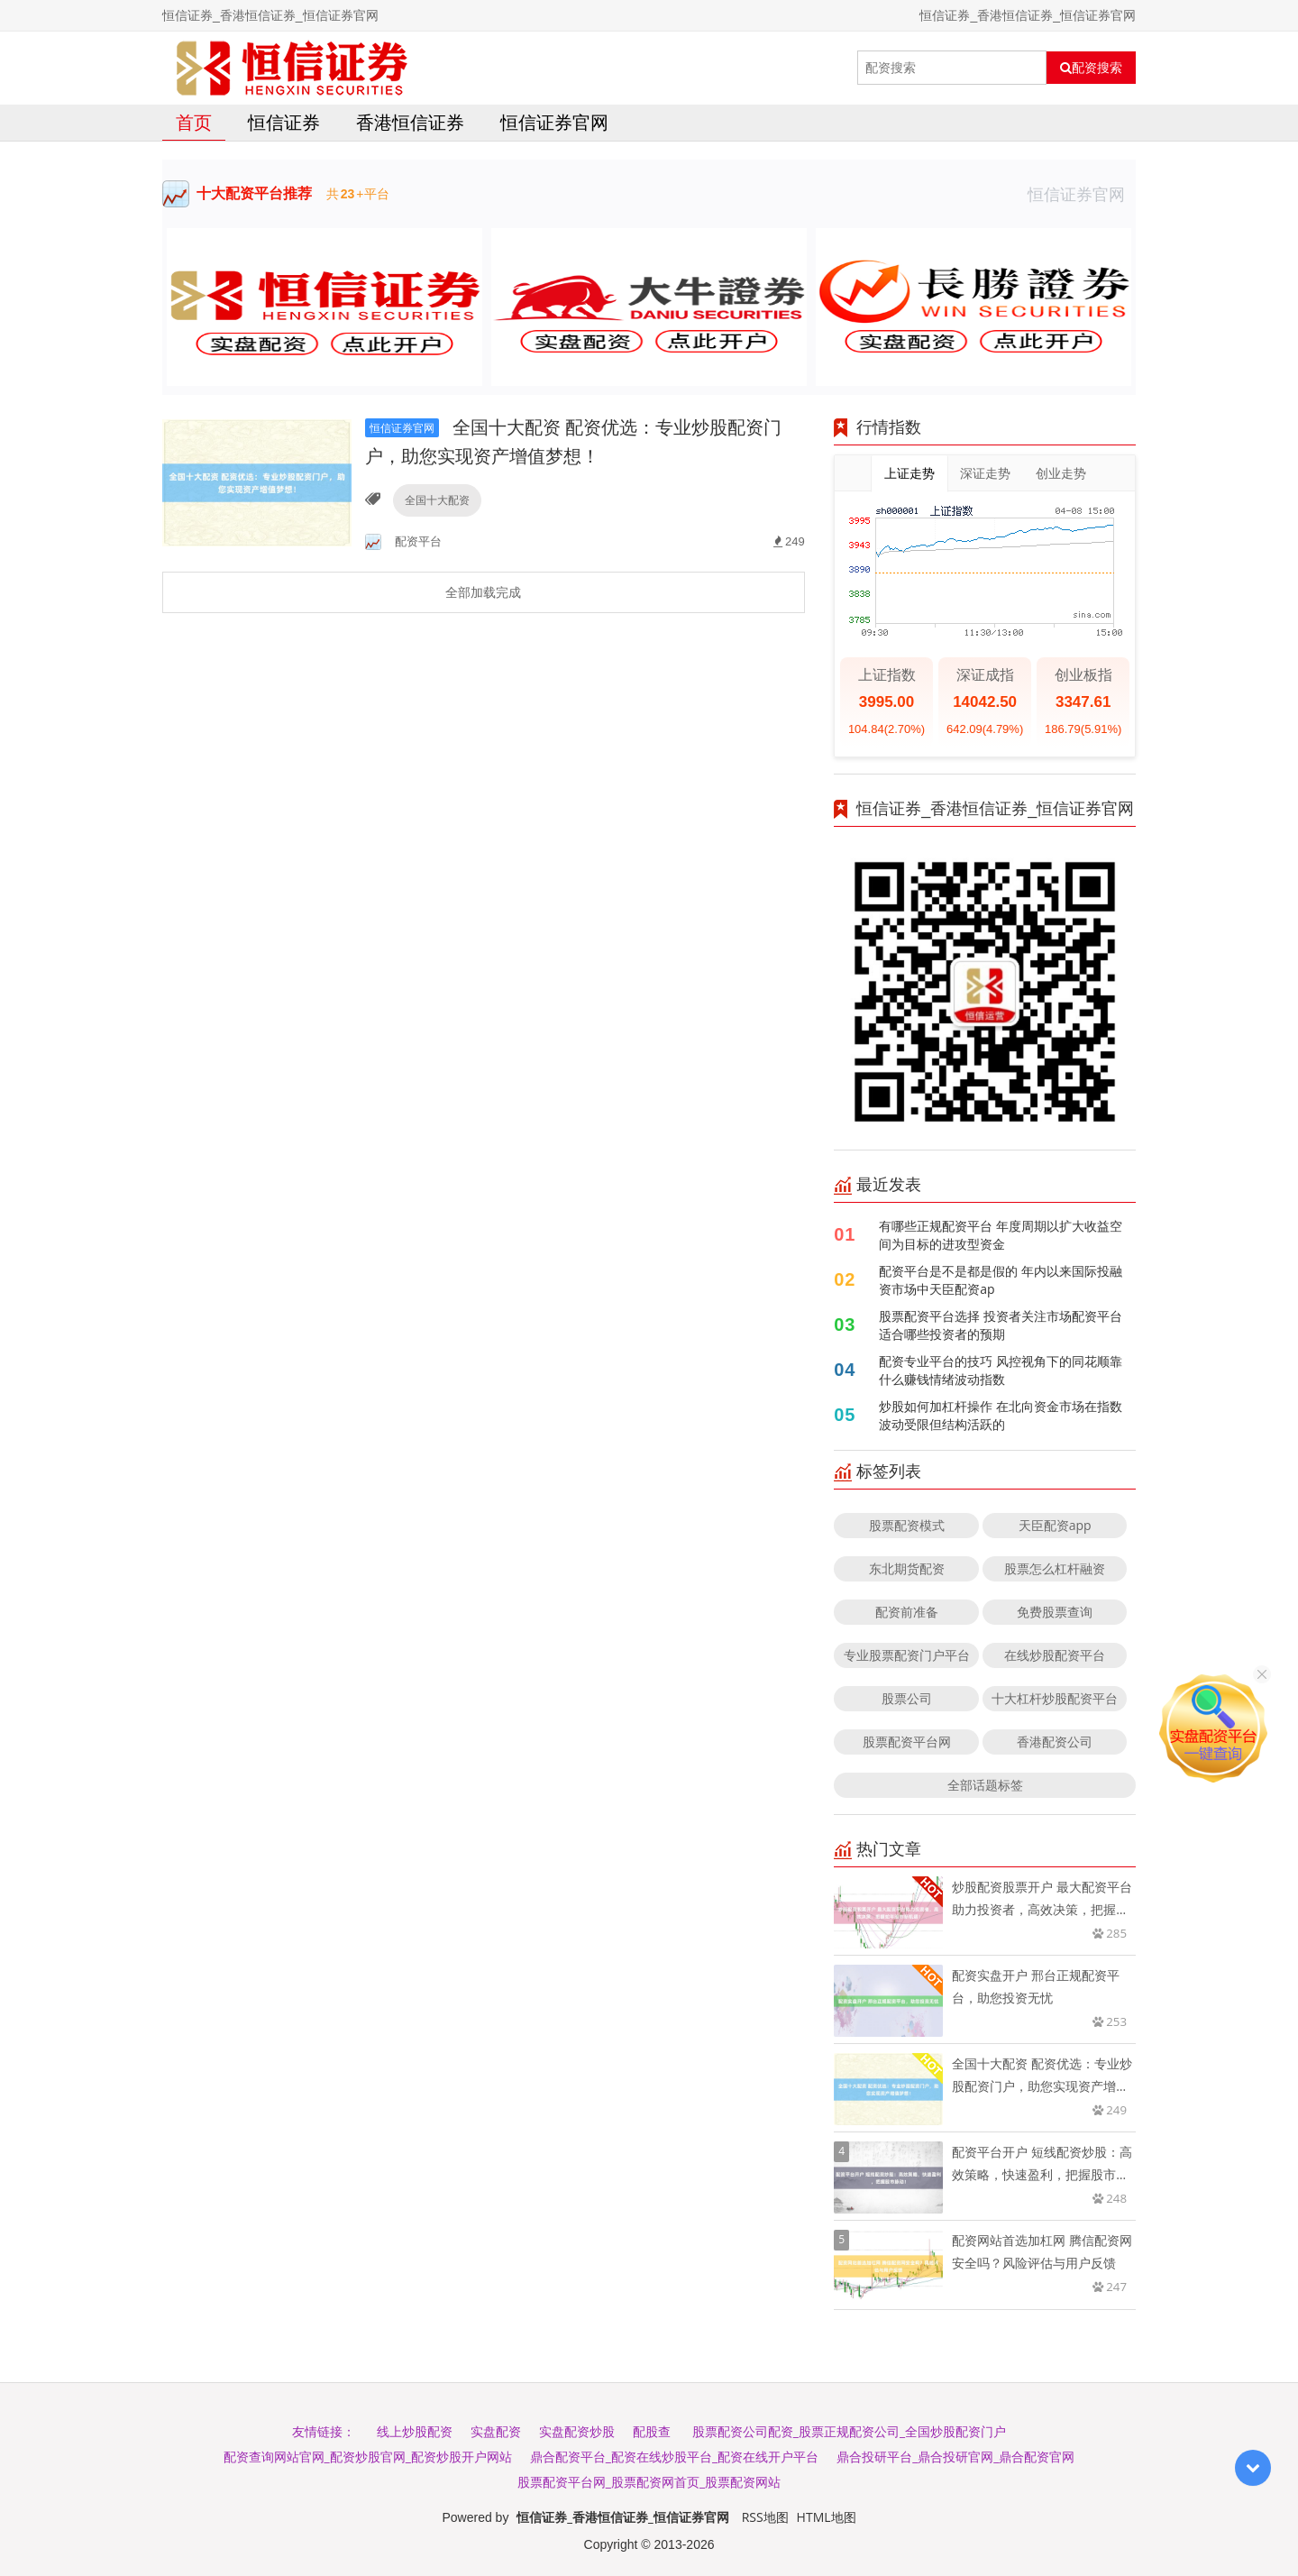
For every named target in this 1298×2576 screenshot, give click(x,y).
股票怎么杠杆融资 (1054, 1568)
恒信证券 (284, 122)
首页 (194, 122)
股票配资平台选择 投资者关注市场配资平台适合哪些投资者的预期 (1000, 1325)
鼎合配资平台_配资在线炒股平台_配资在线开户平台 (674, 2456)
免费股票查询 (1054, 1611)
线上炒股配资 (414, 2431)
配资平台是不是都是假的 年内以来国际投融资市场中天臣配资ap (1000, 1279)
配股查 (652, 2431)
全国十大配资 (437, 500)
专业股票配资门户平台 (907, 1655)
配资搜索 (1091, 67)
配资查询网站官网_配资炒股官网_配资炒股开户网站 (368, 2456)
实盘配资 (496, 2431)
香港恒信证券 (410, 122)
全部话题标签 (985, 1784)
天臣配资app (1055, 1525)
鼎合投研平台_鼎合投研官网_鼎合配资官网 (955, 2456)
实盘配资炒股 (577, 2431)
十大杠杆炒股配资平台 (1055, 1698)
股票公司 (907, 1698)
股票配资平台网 (907, 1741)
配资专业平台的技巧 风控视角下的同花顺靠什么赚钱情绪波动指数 (1000, 1370)
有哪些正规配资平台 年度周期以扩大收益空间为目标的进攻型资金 (1000, 1234)
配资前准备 (906, 1611)
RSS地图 (765, 2517)
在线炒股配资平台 (1054, 1655)
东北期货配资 (907, 1568)
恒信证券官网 (554, 122)
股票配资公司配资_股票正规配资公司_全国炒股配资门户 (849, 2431)
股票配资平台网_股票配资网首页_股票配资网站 (649, 2481)
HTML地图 (826, 2517)
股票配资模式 (907, 1525)
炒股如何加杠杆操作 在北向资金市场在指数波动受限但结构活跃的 (1000, 1415)
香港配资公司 (1054, 1741)
